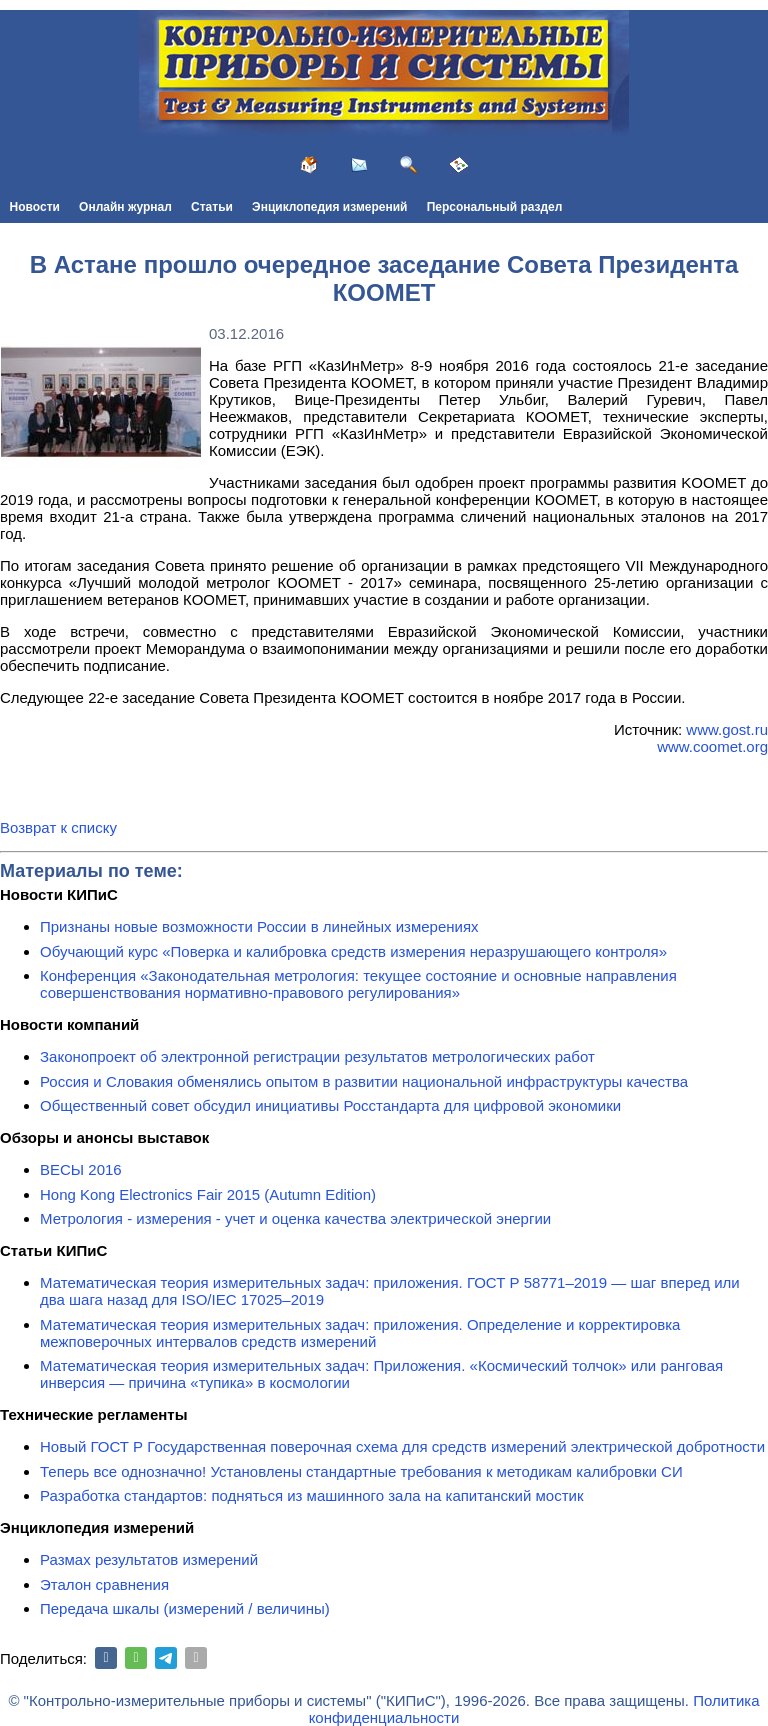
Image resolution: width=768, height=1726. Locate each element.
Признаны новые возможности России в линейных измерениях (259, 926)
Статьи (212, 207)
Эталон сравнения (104, 1584)
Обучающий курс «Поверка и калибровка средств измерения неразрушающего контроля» (353, 951)
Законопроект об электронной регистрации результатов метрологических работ (317, 1056)
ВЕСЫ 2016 (81, 1169)
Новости (35, 207)
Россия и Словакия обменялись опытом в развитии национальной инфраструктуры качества (364, 1081)
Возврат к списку (58, 827)
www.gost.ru (727, 729)
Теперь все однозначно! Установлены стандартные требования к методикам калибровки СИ (361, 1471)
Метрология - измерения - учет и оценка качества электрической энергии (295, 1218)
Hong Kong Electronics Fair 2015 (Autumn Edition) (208, 1194)
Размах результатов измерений (149, 1559)
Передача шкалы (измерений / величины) (185, 1608)
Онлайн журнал (125, 207)
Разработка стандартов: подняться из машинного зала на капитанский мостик (312, 1495)
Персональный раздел (495, 207)
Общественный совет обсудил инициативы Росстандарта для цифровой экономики (330, 1105)
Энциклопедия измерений (329, 207)
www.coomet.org (712, 746)
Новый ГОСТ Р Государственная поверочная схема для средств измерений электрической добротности (402, 1446)
